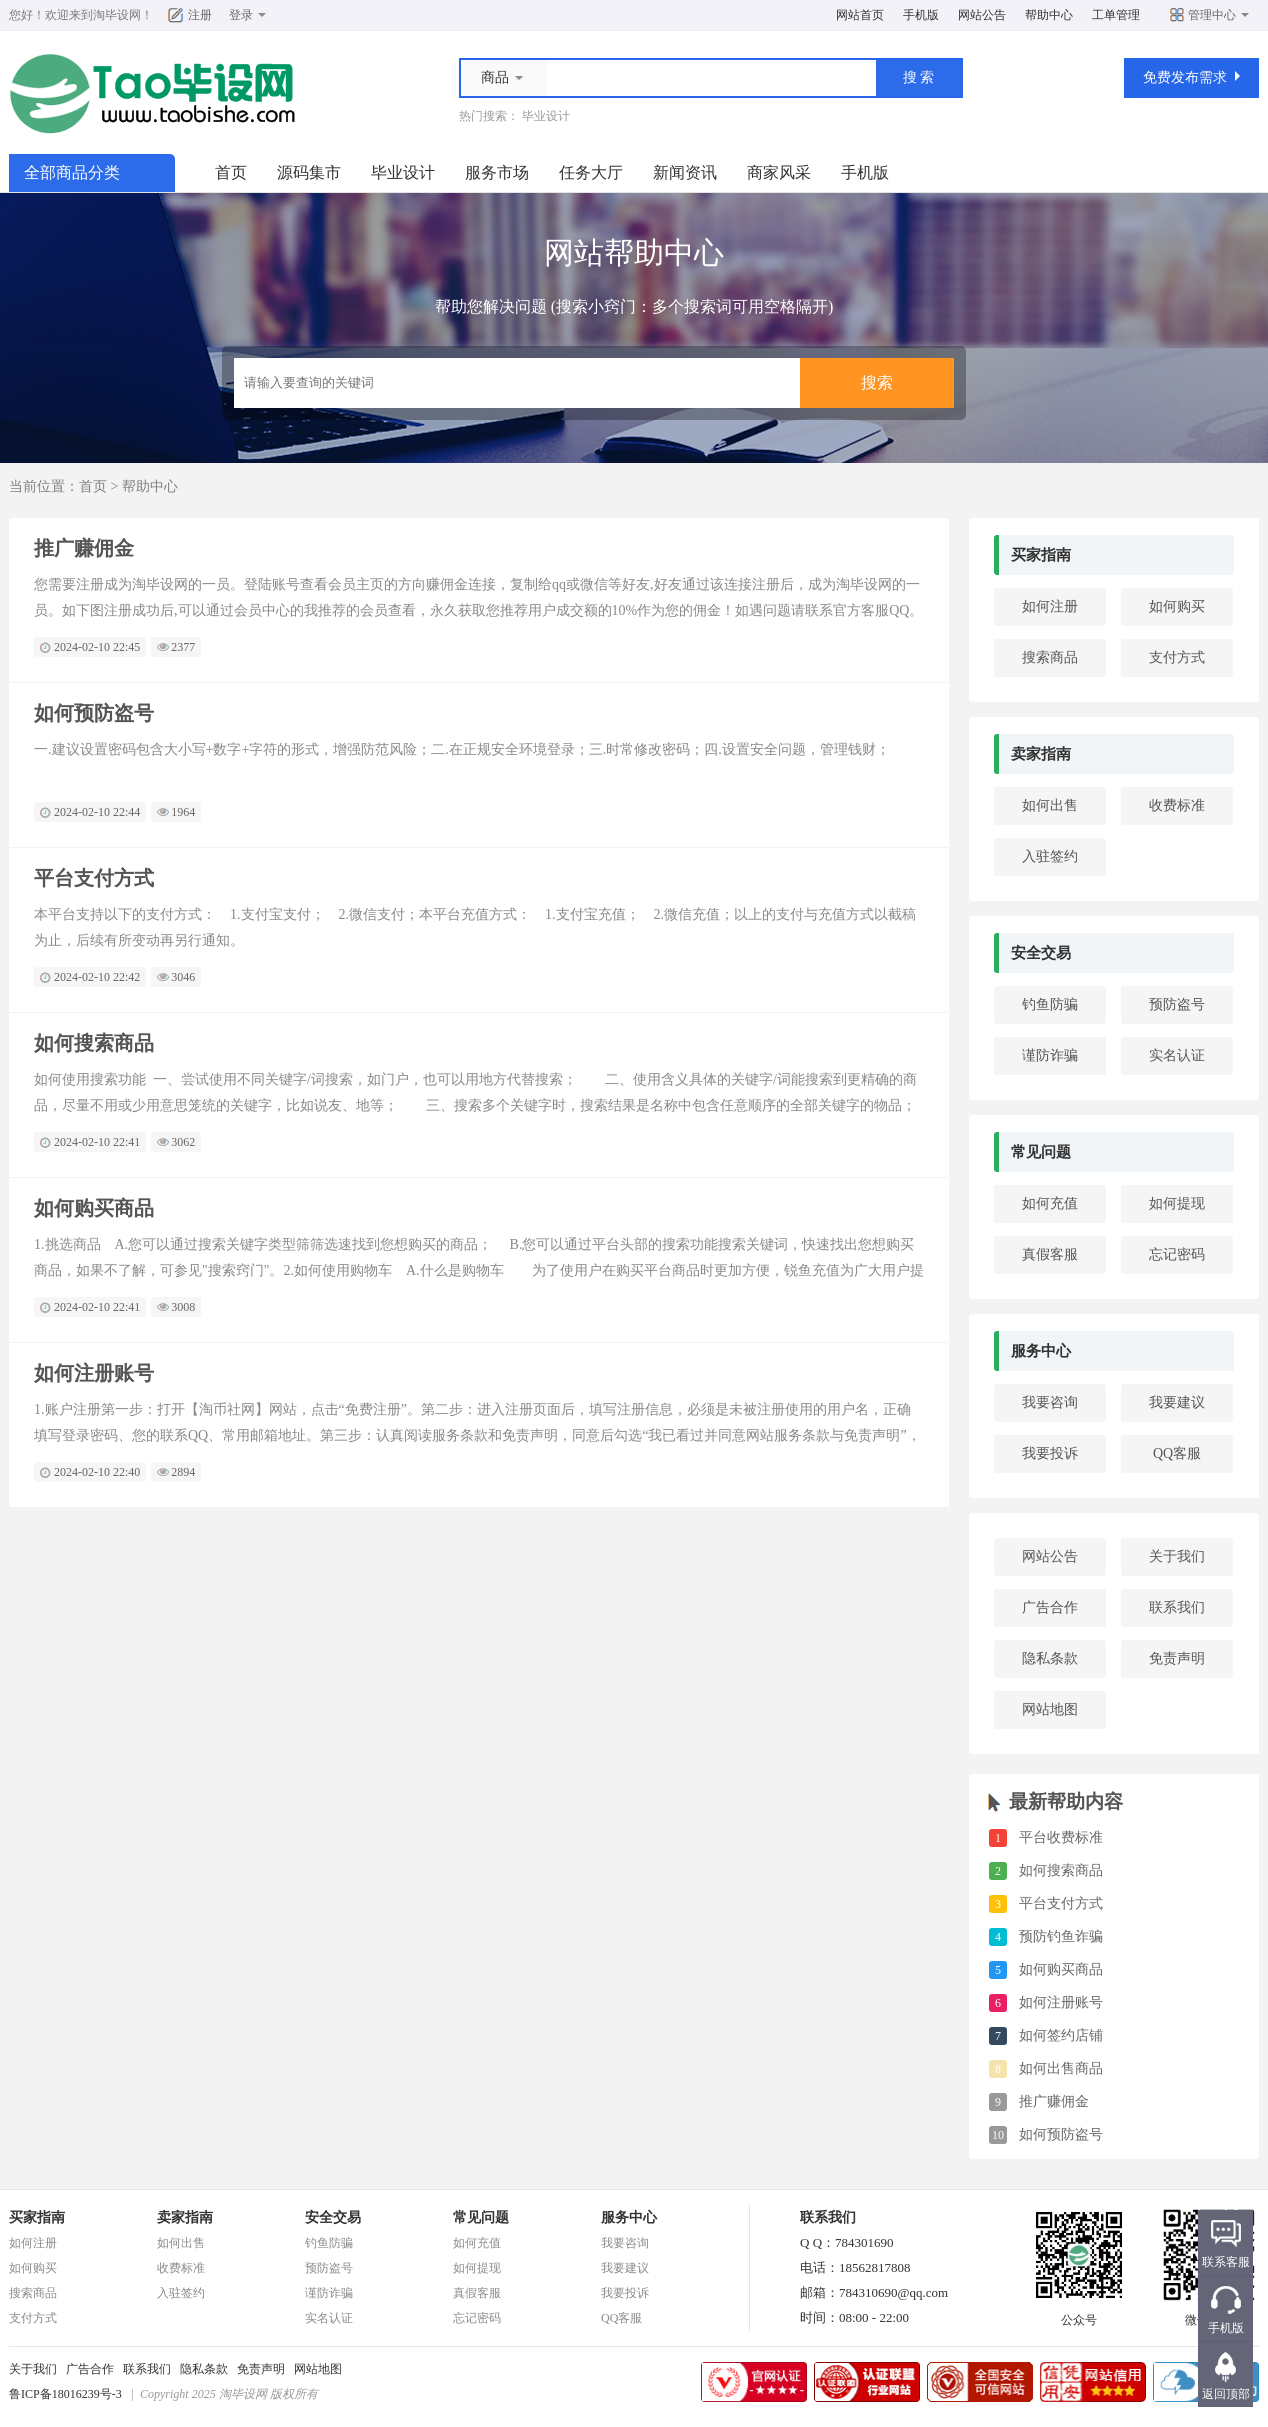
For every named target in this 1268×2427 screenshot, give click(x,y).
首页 (231, 172)
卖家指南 (1041, 754)
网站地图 (1050, 1709)
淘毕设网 (117, 15)
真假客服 (1050, 1254)
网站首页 (860, 15)
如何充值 (1050, 1203)
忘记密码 (1177, 1254)
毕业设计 (546, 116)
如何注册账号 (94, 1373)
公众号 (1079, 2314)
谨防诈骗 (1050, 1055)
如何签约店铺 (1061, 2035)
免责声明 (1177, 1658)
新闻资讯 (685, 172)
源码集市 (309, 172)
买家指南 (1041, 555)
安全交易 (1041, 953)
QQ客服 (1177, 1453)
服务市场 (497, 172)
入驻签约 (1050, 856)
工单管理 (1116, 15)
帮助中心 (1049, 15)
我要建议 (1177, 1402)
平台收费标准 (1061, 1837)
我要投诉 (1050, 1453)
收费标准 (1177, 805)
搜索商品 (1050, 657)
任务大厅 (591, 172)
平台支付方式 (94, 878)
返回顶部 (1226, 2394)
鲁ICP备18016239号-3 (65, 2394)
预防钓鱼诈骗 (1061, 1936)
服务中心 (1041, 1351)
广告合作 (1050, 1607)
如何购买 (1177, 606)
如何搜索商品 (94, 1043)
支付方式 (1177, 657)
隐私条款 (1050, 1658)
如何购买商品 (94, 1208)
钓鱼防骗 (1050, 1004)
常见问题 (1041, 1152)
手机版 (921, 15)
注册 (200, 15)
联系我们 (1177, 1607)
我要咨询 (1050, 1402)
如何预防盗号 (94, 713)
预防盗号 (1177, 1004)
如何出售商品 (1061, 2068)
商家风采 (779, 172)
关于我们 (1177, 1556)
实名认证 (1177, 1055)
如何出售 (1050, 805)
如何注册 (1050, 606)
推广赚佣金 (84, 548)
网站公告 (982, 15)
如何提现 (1177, 1203)
